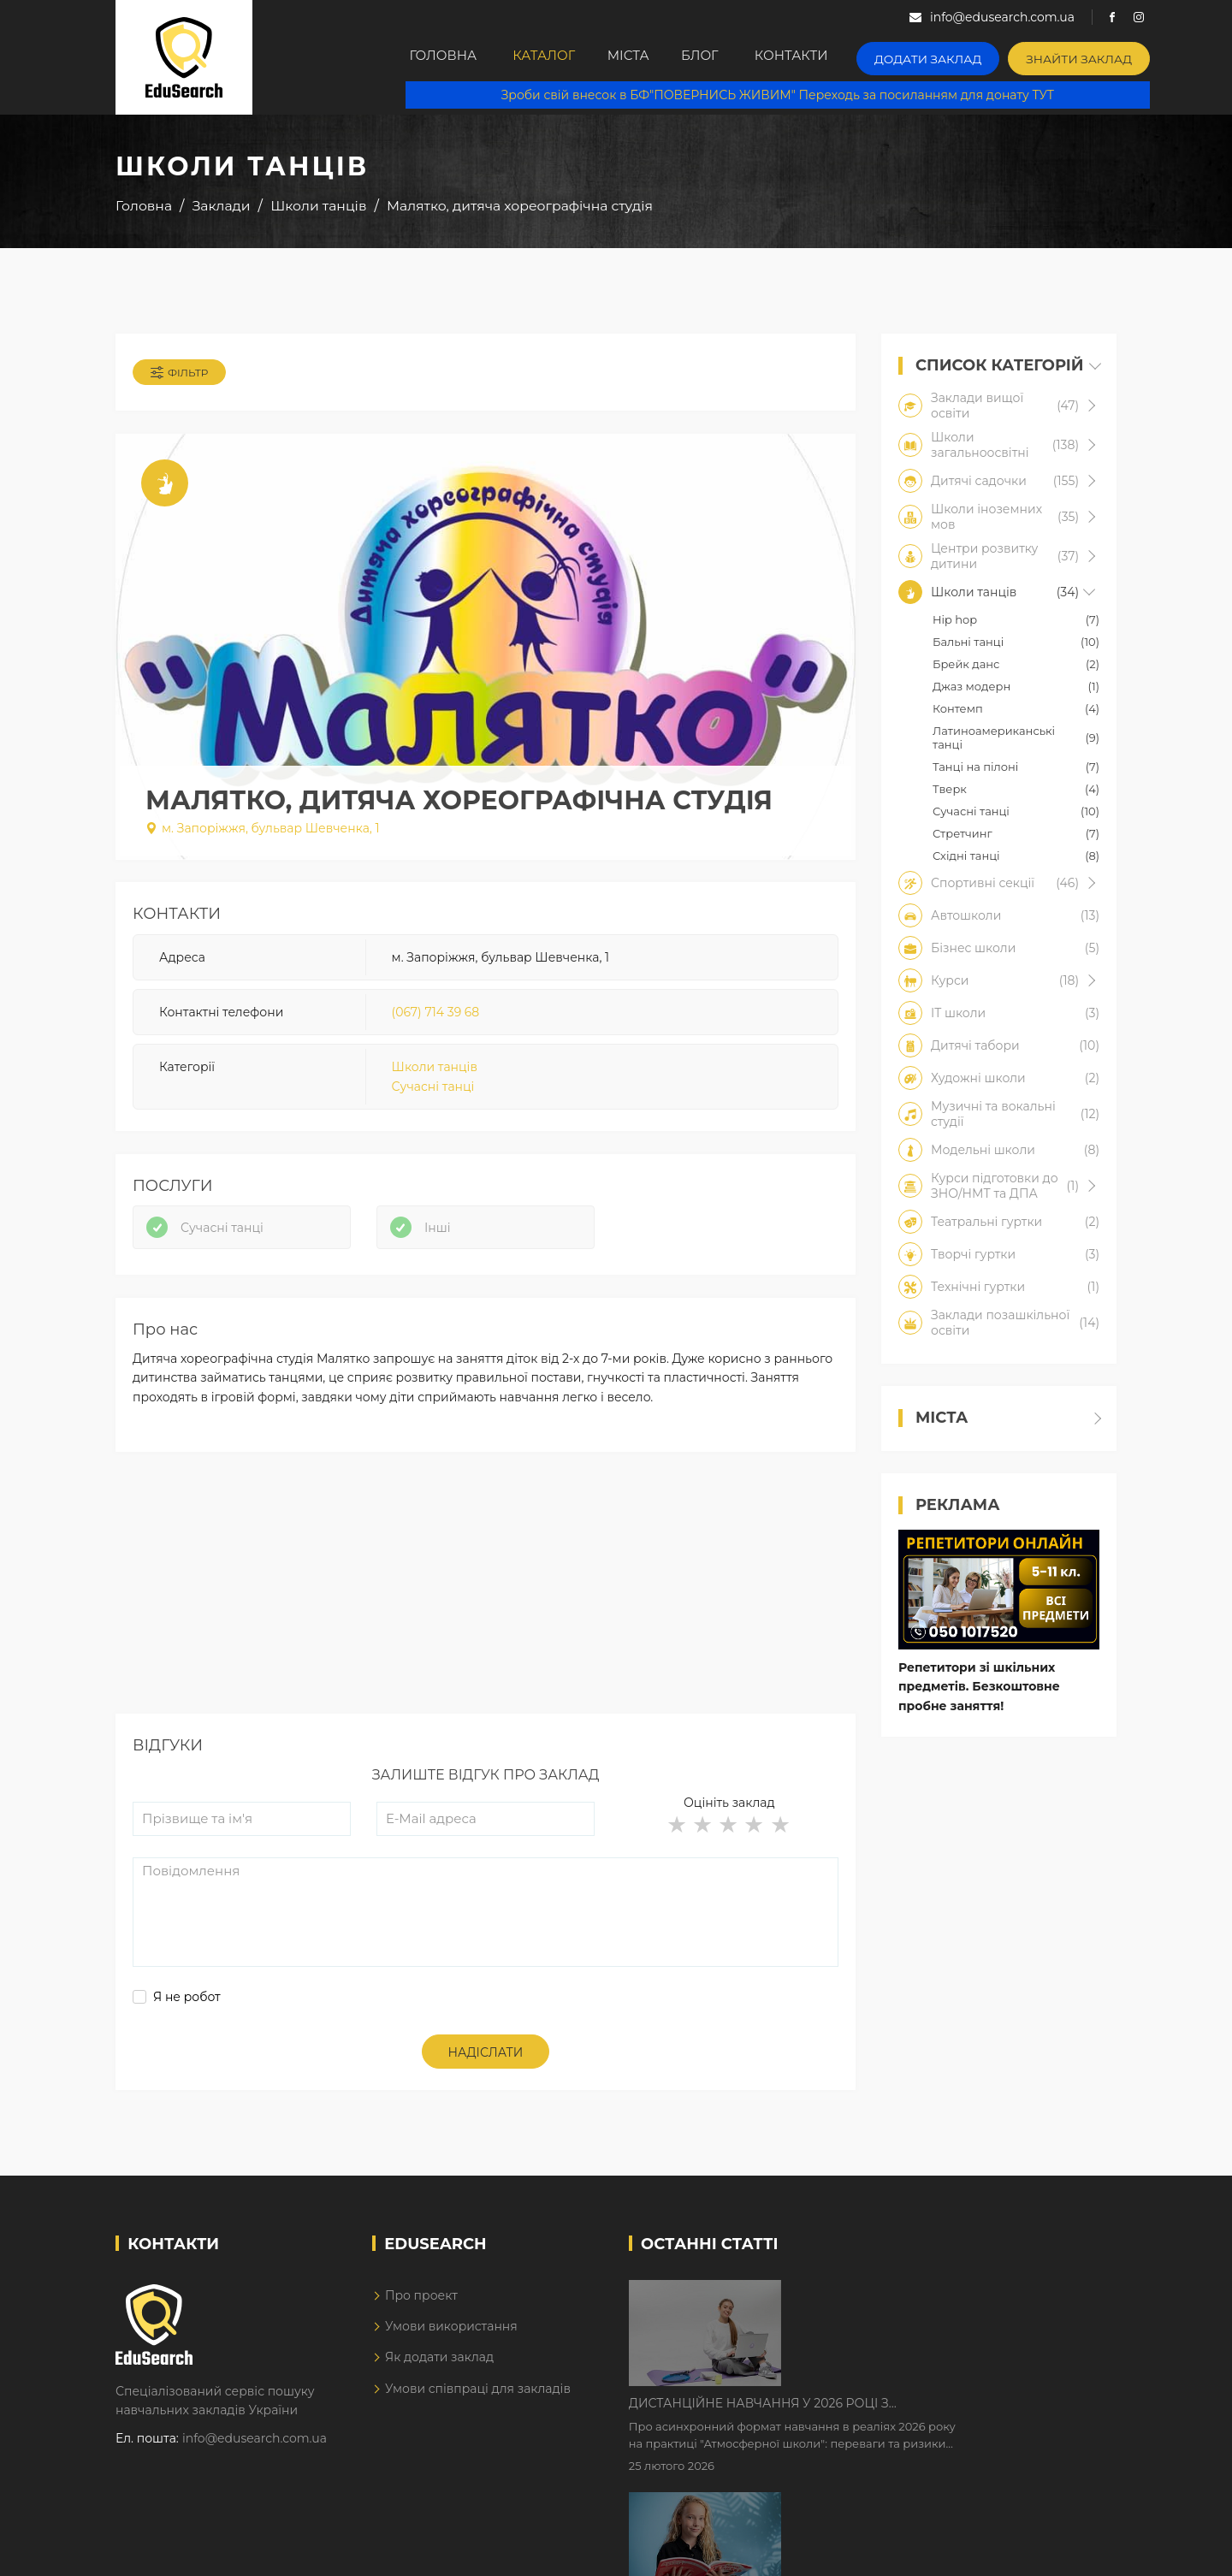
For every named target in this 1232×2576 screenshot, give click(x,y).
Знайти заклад (1100, 56)
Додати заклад (962, 56)
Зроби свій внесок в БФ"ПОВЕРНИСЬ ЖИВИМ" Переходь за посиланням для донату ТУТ (788, 94)
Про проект (421, 2309)
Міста (649, 57)
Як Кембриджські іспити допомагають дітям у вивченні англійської (943, 2415)
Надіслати (486, 2066)
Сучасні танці (433, 1091)
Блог (733, 57)
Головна (445, 57)
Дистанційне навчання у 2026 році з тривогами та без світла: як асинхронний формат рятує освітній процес (926, 2308)
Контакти (832, 57)
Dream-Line (1080, 2551)
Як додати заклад (439, 2370)
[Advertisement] (486, 1607)
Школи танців (434, 1073)
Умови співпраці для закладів (478, 2402)
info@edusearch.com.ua (254, 2452)
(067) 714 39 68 (436, 1017)
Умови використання (451, 2340)
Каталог (553, 57)
